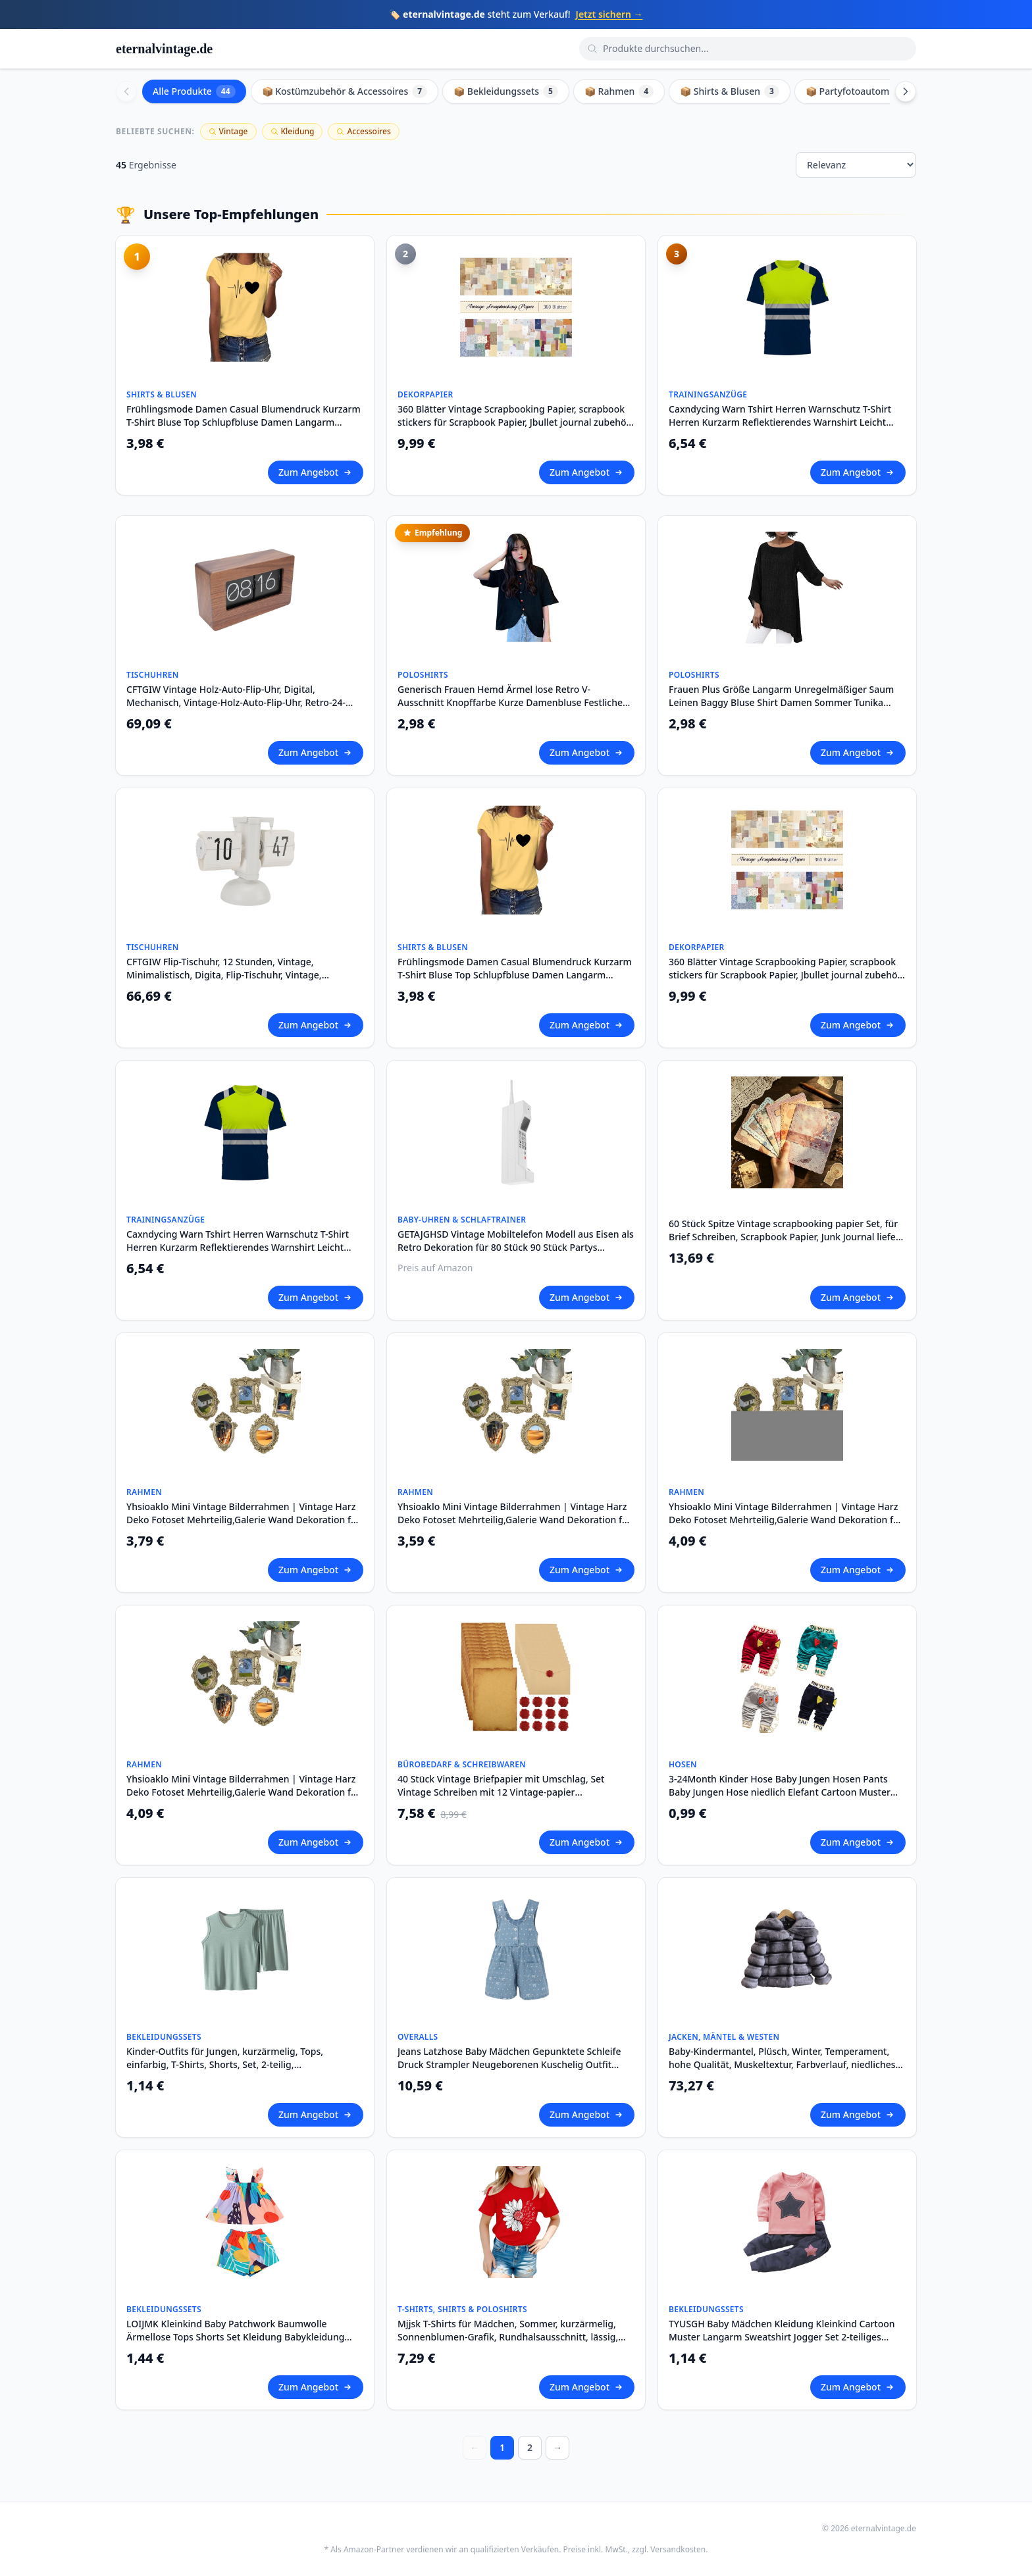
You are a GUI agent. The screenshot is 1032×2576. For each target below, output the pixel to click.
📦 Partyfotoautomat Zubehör (881, 91)
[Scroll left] (126, 91)
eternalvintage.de (164, 48)
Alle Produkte (194, 91)
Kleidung (293, 131)
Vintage (228, 131)
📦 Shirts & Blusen (729, 91)
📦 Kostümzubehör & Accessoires (345, 91)
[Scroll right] (905, 91)
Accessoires (363, 131)
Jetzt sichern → (609, 14)
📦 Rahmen (619, 91)
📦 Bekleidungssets (505, 91)
